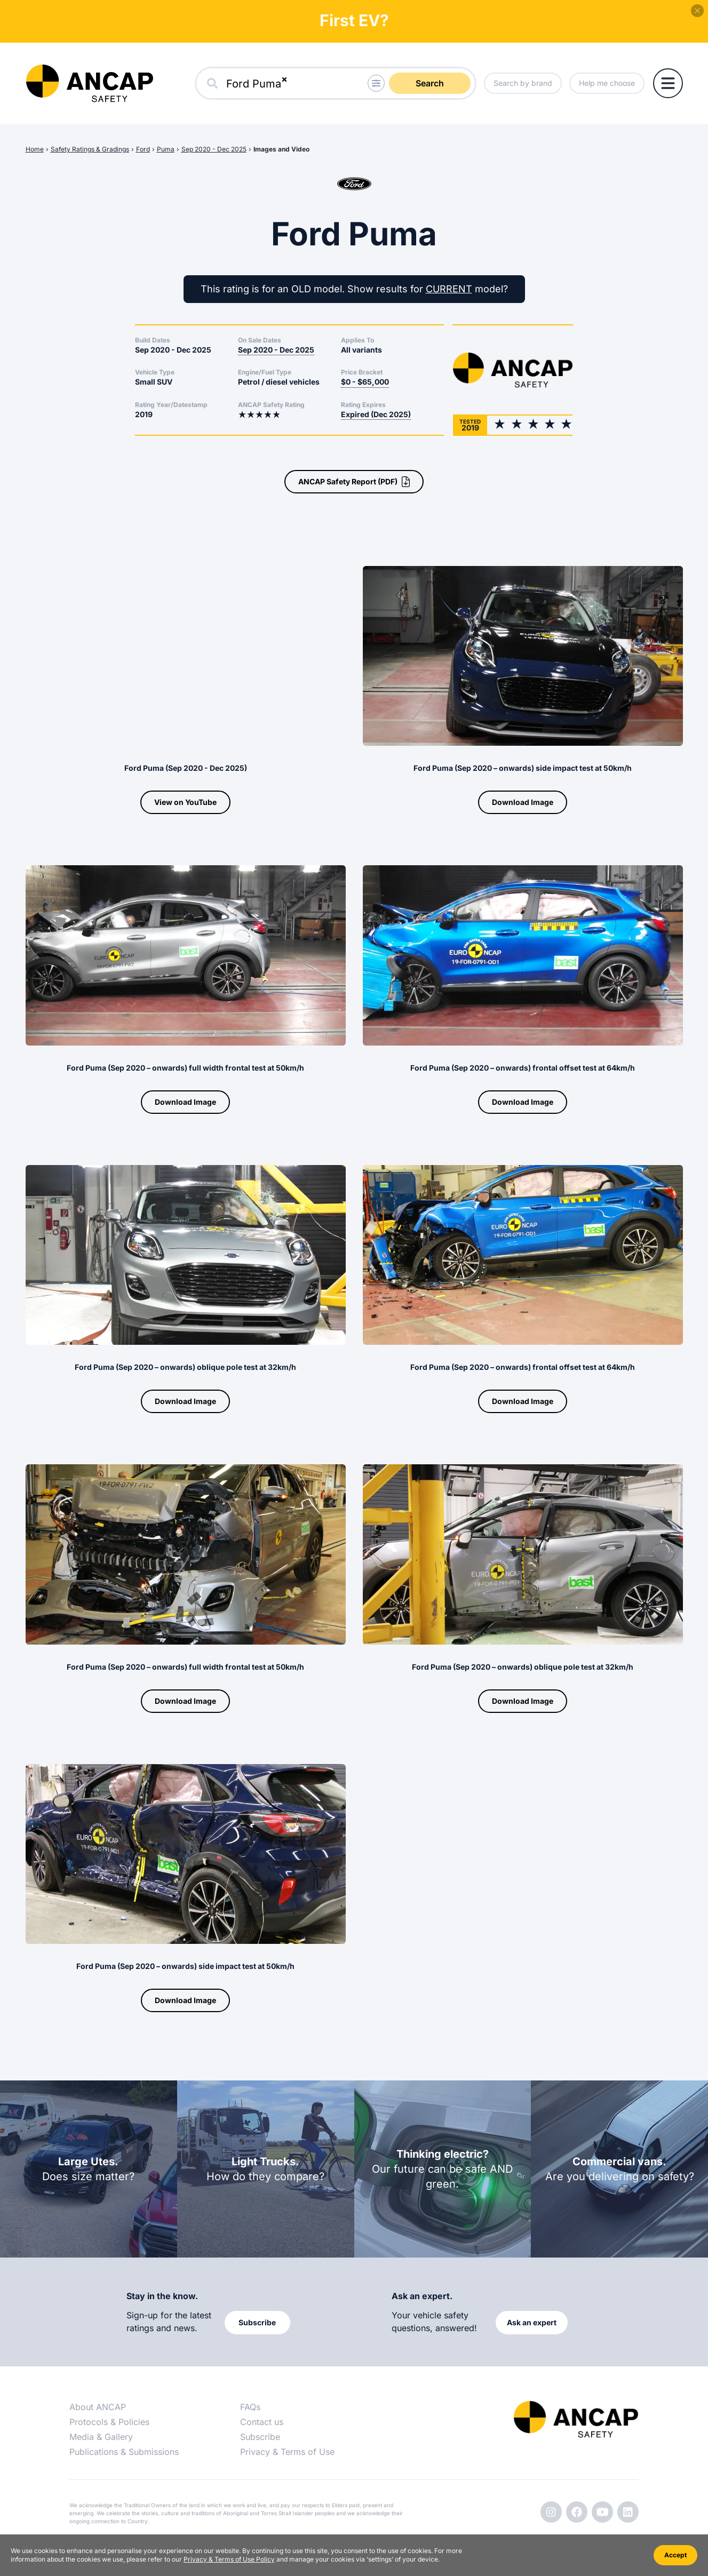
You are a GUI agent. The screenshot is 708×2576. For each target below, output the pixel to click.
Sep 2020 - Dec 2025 (213, 149)
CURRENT (449, 288)
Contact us (261, 2422)
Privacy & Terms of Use (287, 2451)
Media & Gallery (101, 2436)
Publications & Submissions (124, 2451)
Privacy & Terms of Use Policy (229, 2559)
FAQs (250, 2407)
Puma (165, 149)
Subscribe (260, 2436)
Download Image (522, 802)
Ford (143, 149)
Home (35, 149)
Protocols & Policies (109, 2422)
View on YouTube (185, 802)
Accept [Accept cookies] (675, 2555)
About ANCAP (97, 2407)
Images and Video (281, 149)
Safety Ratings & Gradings (90, 149)
